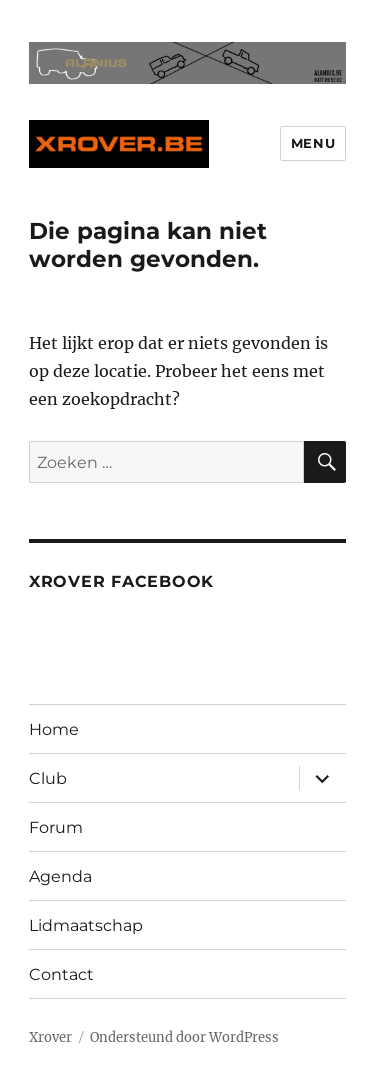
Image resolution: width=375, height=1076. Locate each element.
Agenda (60, 876)
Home (54, 729)
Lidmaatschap (86, 925)
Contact (61, 974)
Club (48, 778)
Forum (56, 827)
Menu (313, 143)
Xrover (50, 1037)
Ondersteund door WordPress (184, 1037)
